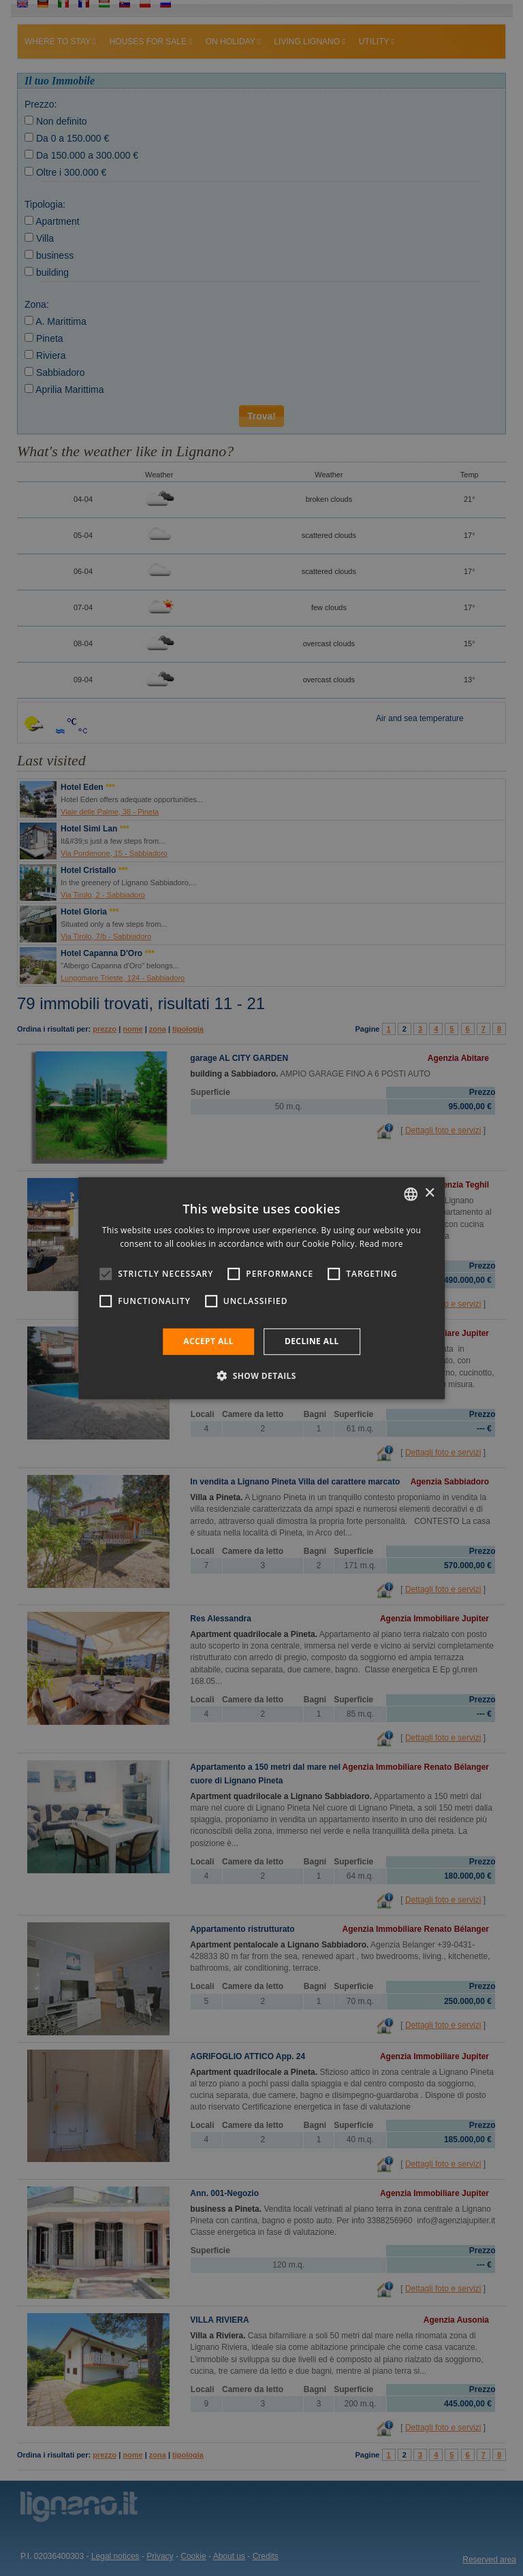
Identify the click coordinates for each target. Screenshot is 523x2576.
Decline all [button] (312, 1341)
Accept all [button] (208, 1341)
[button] (261, 1375)
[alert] (261, 1288)
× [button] (429, 1193)
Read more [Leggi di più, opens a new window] (381, 1244)
